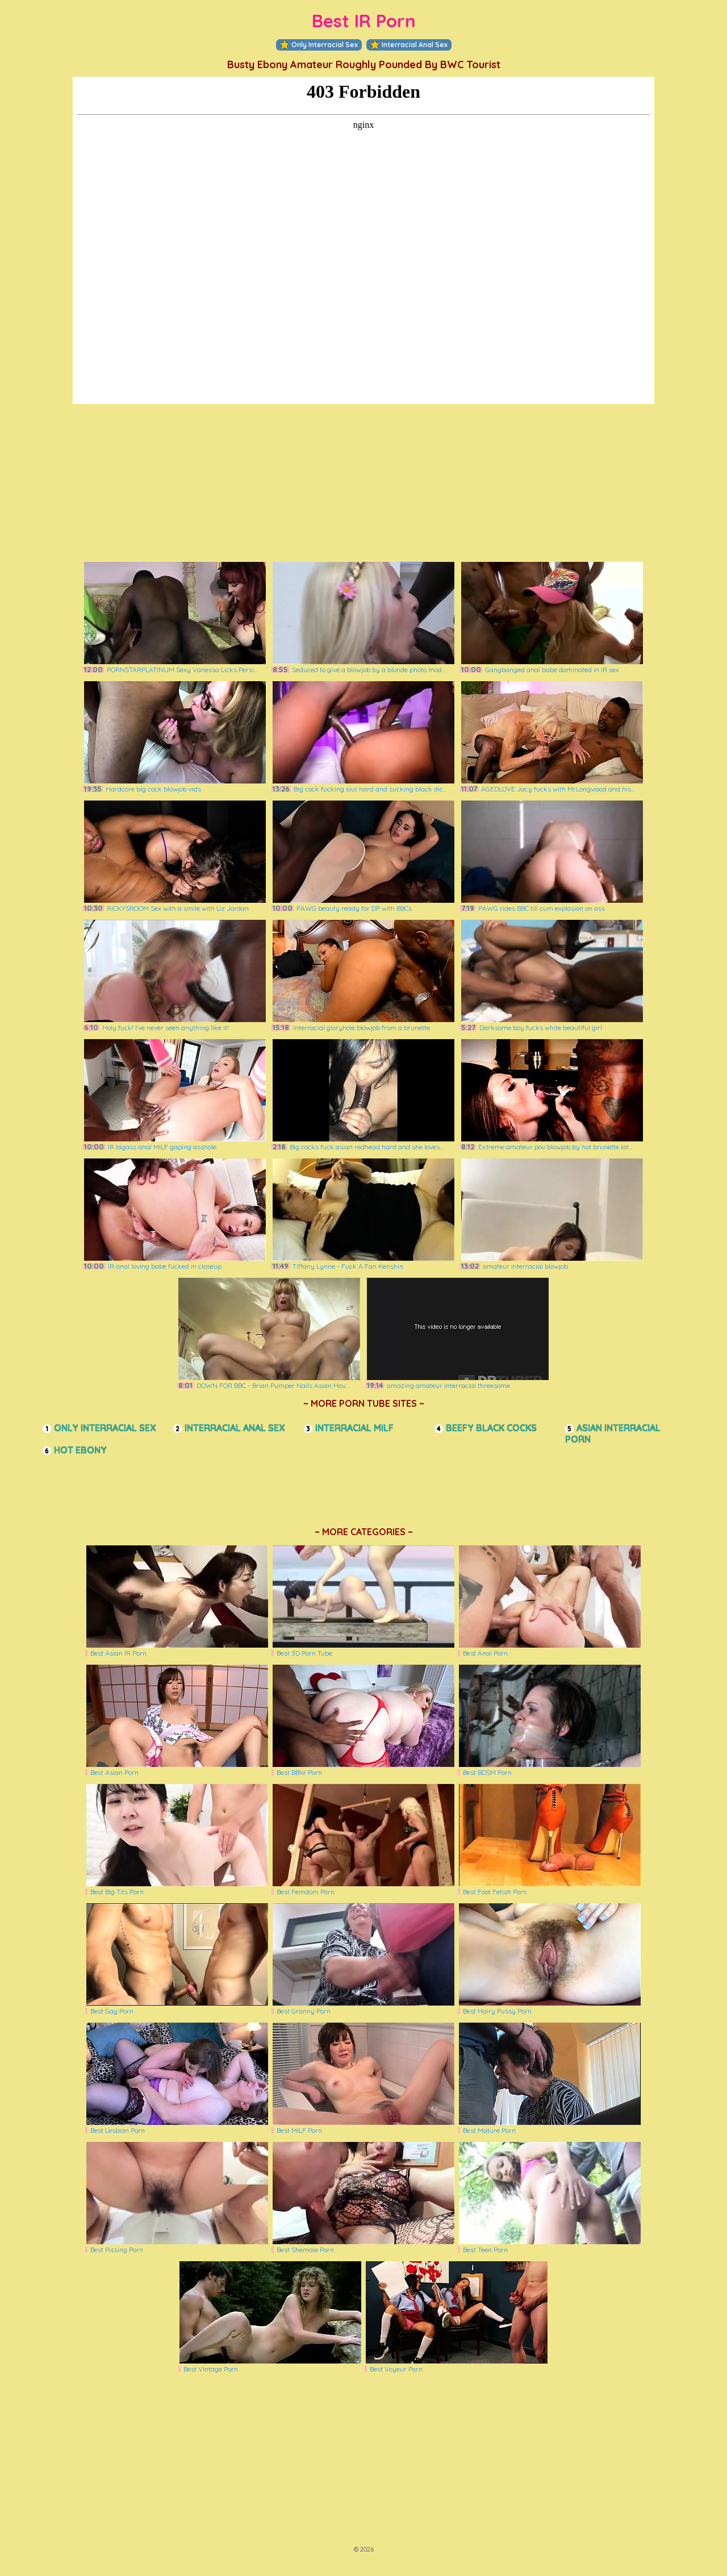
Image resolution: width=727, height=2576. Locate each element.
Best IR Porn (364, 21)
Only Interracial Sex (319, 44)
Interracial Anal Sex (409, 44)
